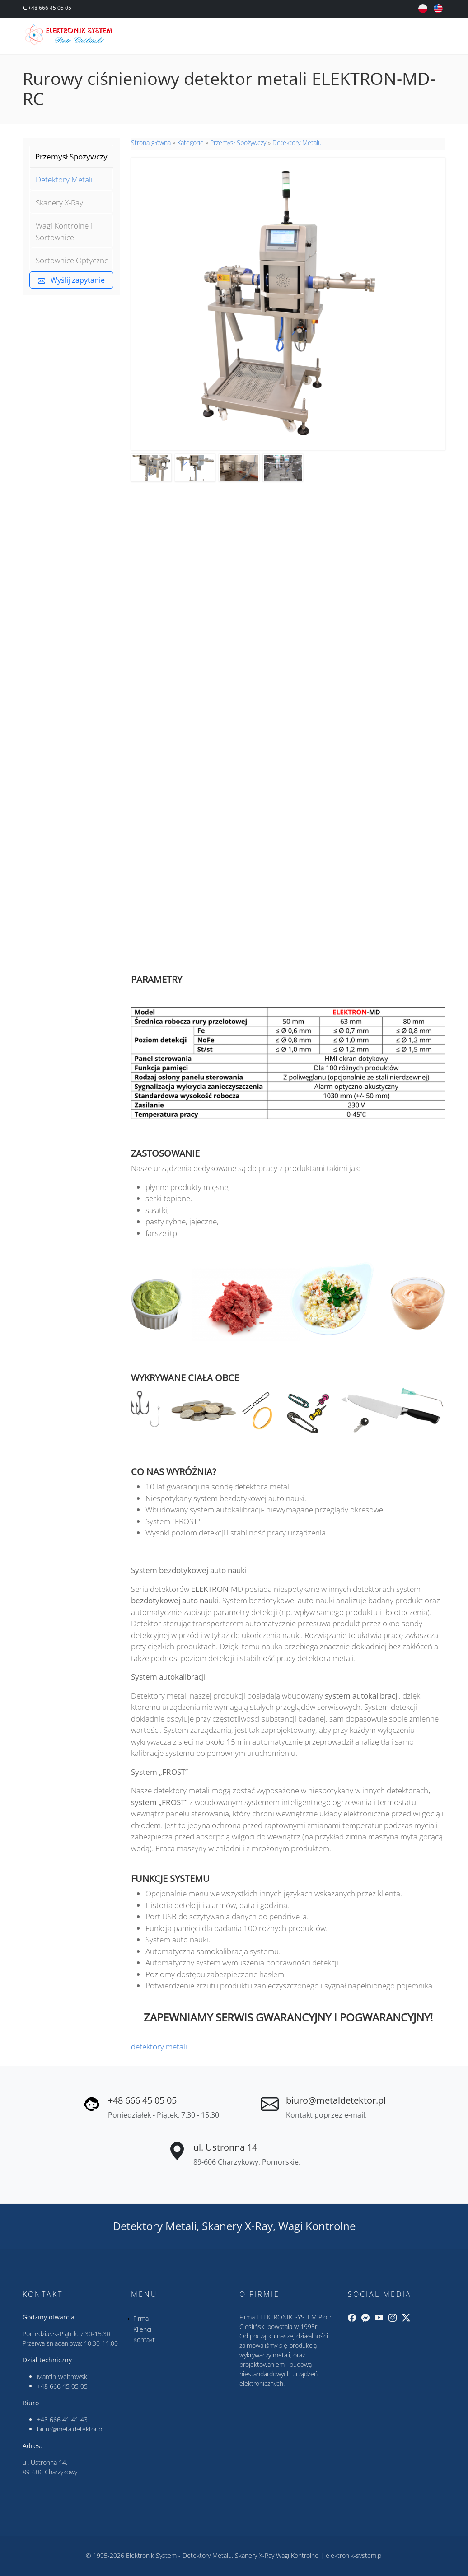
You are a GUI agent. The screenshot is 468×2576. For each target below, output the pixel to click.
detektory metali (159, 2046)
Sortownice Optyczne (72, 260)
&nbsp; (288, 812)
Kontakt (144, 2339)
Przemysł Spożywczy (71, 156)
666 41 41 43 (69, 2419)
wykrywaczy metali (264, 2355)
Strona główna (151, 142)
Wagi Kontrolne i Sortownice (64, 231)
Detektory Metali (64, 179)
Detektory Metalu (297, 142)
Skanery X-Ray (59, 202)
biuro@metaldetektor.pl (336, 2100)
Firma (141, 2318)
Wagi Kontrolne (317, 2226)
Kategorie (190, 142)
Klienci (142, 2329)
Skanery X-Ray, (239, 2226)
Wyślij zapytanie (71, 280)
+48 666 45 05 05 (49, 8)
